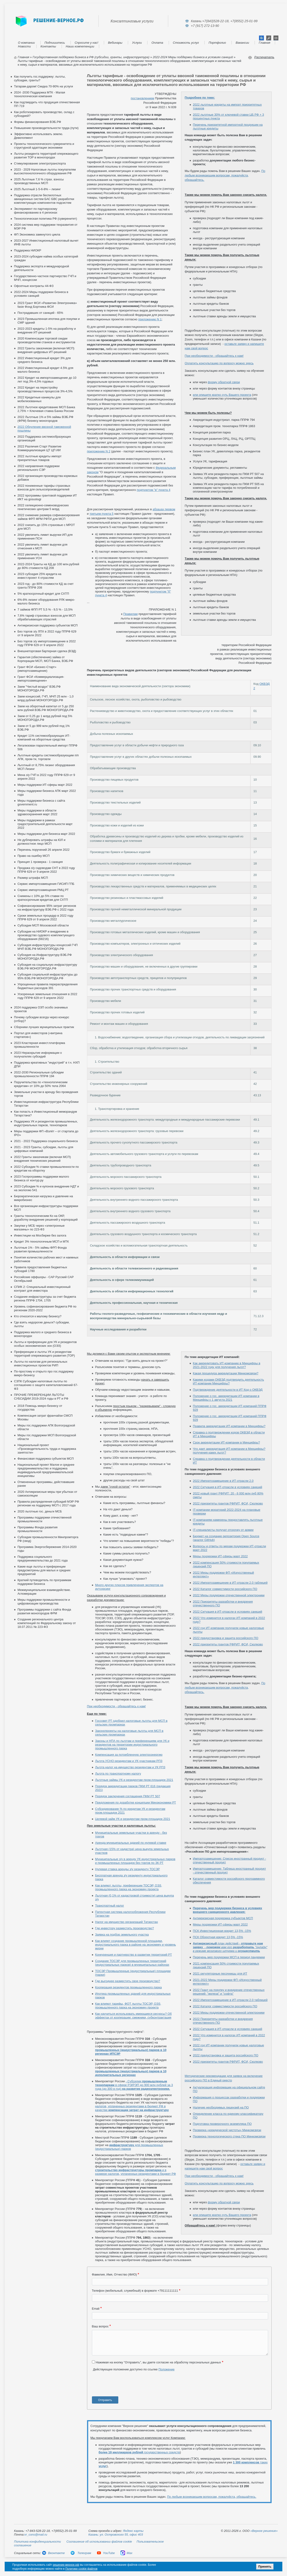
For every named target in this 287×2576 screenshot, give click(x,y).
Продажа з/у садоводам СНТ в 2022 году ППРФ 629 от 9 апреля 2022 (46, 869)
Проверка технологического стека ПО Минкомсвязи (229, 2136)
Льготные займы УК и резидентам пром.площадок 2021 (134, 1780)
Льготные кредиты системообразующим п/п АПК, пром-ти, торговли (48, 757)
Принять (264, 2566)
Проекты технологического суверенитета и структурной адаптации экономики (44, 145)
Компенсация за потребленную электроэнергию (129, 1754)
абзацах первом (164, 509)
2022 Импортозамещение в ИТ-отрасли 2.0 (223, 1481)
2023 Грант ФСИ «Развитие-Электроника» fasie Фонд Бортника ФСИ (47, 304)
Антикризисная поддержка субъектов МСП (48, 625)
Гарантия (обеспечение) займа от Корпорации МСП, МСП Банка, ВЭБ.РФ (45, 659)
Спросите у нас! (86, 42)
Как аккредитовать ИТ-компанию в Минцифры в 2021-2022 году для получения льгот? (226, 1365)
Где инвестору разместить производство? (124, 1928)
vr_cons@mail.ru (35, 2534)
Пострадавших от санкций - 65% (40, 312)
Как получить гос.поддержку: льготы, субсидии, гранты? (40, 78)
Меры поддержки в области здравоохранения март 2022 (37, 812)
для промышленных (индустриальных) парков (129, 2147)
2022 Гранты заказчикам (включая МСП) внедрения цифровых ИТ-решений (46, 350)
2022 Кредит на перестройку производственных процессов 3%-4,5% (45, 389)
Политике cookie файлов (81, 2568)
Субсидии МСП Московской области (43, 925)
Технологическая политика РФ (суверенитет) (45, 218)
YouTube (106, 2553)
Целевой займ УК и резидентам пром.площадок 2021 (132, 1819)
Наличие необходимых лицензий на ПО (221, 2107)
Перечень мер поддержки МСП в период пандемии (229, 1957)
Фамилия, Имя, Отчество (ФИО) (114, 2274)
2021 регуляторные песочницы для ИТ (220, 1973)
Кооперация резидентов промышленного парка (128, 1987)
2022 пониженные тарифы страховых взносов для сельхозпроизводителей (44, 487)
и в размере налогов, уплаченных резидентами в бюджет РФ (135, 2172)
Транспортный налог (109, 1905)
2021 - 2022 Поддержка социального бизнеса (46, 1141)
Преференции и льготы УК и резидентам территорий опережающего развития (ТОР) (44, 1353)
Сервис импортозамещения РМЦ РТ (43, 890)
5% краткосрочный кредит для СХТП (43, 593)
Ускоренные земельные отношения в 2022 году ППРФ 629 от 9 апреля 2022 (47, 996)
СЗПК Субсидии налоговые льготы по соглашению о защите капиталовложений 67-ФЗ (46, 1384)
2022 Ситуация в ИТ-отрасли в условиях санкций (227, 1487)
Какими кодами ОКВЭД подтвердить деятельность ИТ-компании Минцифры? (228, 1381)
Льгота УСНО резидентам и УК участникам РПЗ (128, 1761)
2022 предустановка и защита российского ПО (225, 1638)
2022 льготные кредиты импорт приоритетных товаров (40, 458)
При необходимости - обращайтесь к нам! (214, 355)
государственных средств (139, 2452)
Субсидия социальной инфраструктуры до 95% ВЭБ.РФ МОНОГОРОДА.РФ (47, 976)
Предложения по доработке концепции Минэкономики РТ (135, 1802)
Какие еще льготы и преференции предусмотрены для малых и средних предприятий (44, 1570)
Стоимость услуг (186, 42)
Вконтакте (53, 2553)
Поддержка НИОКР (27, 250)
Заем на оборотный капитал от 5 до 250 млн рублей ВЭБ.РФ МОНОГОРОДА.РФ (46, 708)
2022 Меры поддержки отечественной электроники (229, 1595)
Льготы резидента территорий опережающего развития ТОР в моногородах (46, 155)
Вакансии (242, 42)
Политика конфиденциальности (37, 2541)
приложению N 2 (98, 451)
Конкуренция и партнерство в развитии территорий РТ (133, 1954)
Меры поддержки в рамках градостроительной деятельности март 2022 (45, 823)
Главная (264, 42)
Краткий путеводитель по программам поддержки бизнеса (44, 1582)
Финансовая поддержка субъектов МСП (46, 1458)
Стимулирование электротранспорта (40, 163)
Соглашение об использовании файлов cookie (99, 2541)
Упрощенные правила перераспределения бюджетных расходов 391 (47, 986)
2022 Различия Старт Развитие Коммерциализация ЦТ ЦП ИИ (39, 448)
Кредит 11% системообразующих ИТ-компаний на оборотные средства (44, 737)
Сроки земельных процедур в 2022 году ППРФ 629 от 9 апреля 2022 (45, 917)
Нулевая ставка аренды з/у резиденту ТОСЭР (127, 1869)
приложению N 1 (149, 319)
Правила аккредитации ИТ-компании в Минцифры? (229, 1426)
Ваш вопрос (100, 2326)
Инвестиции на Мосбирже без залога (40, 1235)
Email (96, 2308)
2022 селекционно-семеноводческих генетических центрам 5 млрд (43, 507)
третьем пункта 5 (101, 513)
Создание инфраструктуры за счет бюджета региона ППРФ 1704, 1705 (45, 1298)
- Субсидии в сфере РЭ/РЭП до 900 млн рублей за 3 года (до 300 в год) (134, 2084)
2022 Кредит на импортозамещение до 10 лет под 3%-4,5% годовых (47, 379)
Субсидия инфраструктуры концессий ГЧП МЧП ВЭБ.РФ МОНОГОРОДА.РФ (48, 946)
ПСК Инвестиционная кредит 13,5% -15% (222, 1931)
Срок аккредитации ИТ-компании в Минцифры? (226, 1442)
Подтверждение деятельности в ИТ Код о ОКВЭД (227, 1389)
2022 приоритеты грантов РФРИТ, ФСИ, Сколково (228, 1503)
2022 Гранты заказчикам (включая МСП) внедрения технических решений (42, 1158)
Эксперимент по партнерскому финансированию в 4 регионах (35, 210)
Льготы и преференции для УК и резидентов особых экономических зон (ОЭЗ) (45, 1343)
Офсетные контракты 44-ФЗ (33, 286)
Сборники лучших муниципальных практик (44, 1027)
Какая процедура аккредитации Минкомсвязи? (226, 1373)
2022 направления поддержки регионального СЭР (39, 468)
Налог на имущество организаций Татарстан (126, 1922)
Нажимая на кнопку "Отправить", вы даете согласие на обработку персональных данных (158, 2362)
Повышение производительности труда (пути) (46, 128)
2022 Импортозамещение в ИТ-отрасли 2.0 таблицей (230, 1582)
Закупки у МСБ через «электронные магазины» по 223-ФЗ (39, 1227)
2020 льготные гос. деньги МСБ (40, 1511)
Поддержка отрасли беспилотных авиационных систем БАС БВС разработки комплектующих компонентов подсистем (44, 198)
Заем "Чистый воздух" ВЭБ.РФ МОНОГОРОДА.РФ (39, 688)
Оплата (157, 42)
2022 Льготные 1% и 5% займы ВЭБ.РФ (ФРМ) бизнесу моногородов (45, 418)
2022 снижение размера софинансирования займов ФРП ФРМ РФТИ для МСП (49, 517)
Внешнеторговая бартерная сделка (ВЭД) (47, 651)
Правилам (130, 614)
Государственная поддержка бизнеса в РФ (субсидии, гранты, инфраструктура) (91, 57)
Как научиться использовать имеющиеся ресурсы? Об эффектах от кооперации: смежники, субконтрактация (133, 2015)
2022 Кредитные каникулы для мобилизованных (39, 399)
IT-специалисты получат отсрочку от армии (223, 1530)
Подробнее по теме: (200, 97)
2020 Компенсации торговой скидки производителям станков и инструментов (46, 340)
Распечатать (264, 57)
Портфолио (217, 42)
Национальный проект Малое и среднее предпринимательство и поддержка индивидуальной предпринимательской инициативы (46, 1470)
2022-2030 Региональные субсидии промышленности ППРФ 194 (39, 1074)
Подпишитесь (55, 42)
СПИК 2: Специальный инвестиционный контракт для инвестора (42, 1288)
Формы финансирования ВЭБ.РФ (37, 122)
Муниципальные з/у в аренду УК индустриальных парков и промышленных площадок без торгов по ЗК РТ (135, 1861)
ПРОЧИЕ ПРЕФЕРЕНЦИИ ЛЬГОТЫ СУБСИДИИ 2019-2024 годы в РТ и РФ (41, 1396)
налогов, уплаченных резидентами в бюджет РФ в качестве (132, 2108)
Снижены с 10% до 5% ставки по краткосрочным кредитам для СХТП (43, 897)
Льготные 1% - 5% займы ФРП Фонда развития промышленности (40, 1249)
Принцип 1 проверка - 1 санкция (40, 862)
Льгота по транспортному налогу (118, 1773)
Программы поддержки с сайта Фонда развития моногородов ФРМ (44, 1611)
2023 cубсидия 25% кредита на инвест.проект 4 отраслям (39, 575)
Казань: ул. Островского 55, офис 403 (115, 2534)
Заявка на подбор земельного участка (122, 1934)
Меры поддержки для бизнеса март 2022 (46, 834)
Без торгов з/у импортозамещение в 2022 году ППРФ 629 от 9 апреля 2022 (47, 643)
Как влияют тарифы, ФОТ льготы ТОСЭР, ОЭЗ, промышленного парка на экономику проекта (128, 2005)
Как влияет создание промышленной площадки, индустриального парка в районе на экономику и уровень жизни (135, 1944)
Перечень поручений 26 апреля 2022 (44, 849)
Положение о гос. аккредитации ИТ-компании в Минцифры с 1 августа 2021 (226, 1397)
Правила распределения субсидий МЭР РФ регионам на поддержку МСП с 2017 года (48, 1503)
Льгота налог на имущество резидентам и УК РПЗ (130, 1767)
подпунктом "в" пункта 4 (153, 490)
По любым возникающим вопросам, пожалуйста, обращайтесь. (225, 175)
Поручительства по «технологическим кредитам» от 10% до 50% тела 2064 (40, 1084)
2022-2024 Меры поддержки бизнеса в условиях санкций (193, 57)
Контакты (48, 46)
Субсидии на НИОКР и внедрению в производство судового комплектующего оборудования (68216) (46, 935)
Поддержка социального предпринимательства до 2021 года (43, 1558)
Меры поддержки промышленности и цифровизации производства (44, 1601)
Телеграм (80, 2553)
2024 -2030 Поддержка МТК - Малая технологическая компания (39, 94)
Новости (24, 46)
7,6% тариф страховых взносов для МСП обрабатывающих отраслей (47, 617)
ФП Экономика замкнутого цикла (37, 234)
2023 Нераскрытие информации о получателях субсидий (38, 1054)
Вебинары (115, 42)
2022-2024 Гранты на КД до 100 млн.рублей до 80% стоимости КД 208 (48, 566)
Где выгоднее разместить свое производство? (127, 1981)
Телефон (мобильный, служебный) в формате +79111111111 (135, 2290)
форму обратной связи (224, 382)
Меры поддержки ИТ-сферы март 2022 (45, 784)
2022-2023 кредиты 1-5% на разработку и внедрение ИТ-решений (47, 330)
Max (126, 2553)
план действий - (230, 1947)
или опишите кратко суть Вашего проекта (222, 395)
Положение (166, 2369)
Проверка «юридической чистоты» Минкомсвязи (227, 2130)
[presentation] (127, 2385)
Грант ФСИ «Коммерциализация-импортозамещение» (41, 678)
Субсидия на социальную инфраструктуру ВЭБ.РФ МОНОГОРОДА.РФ (47, 966)
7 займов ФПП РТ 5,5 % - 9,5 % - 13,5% (45, 609)
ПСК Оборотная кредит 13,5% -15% (218, 1937)
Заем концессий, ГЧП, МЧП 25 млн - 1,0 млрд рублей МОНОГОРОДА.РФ (46, 698)
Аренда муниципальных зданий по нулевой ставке (130, 1842)
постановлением (142, 98)
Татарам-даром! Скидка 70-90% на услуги (43, 86)
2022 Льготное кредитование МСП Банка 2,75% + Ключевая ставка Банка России (46, 409)
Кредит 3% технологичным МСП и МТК (41, 1241)
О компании (26, 42)
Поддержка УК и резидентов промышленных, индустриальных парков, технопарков (46, 1123)
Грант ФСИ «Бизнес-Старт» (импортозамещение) (37, 668)
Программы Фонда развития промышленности (37, 1529)
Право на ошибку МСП (33, 855)
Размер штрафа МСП (33, 877)
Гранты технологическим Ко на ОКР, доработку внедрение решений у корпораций (45, 1217)
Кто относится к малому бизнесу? (37, 1316)
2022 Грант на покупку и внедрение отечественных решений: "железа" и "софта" (229, 1991)
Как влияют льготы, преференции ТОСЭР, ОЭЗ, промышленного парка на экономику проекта (128, 1887)
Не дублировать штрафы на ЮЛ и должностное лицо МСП (41, 841)
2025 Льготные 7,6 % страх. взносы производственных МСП (39, 181)
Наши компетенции (80, 46)
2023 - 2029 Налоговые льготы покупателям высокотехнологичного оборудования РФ (45, 171)
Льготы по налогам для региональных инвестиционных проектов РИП (40, 1363)
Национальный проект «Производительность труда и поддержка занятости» (47, 1448)
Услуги (137, 42)
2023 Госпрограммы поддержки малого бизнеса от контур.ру (41, 1178)
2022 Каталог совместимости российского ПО (225, 1589)
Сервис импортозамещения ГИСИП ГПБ (46, 884)
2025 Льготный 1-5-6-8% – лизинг (37, 189)
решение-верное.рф (66, 2564)
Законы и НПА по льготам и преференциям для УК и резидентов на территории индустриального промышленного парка (132, 1744)
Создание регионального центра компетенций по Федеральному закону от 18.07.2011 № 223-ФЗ (47, 1623)
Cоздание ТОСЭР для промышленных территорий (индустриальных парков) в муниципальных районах (132, 1962)
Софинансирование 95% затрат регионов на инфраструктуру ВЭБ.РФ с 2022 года (47, 907)
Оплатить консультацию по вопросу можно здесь (219, 363)
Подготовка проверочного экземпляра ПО (222, 2124)
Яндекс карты (133, 2531)
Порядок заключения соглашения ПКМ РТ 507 (127, 1796)
